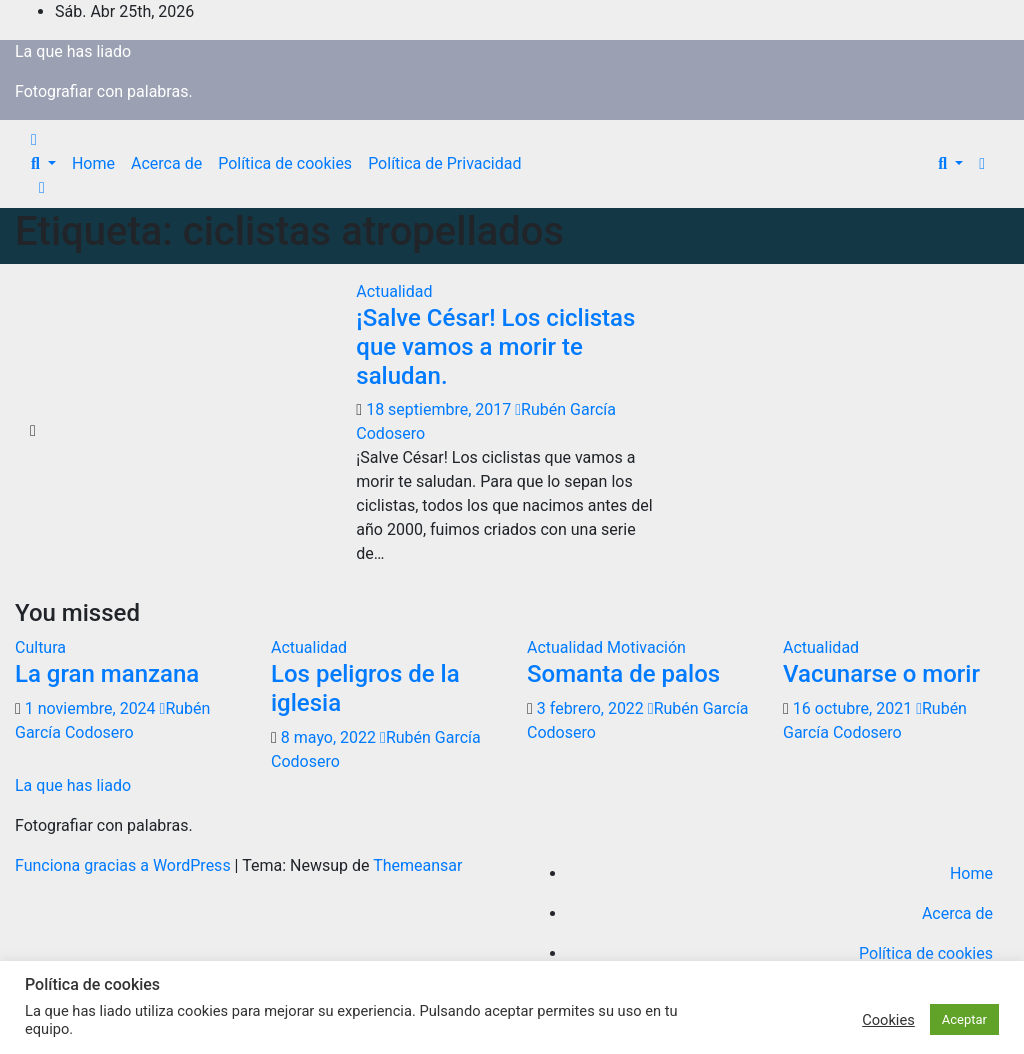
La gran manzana (107, 674)
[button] (43, 163)
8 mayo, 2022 (330, 737)
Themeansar (417, 865)
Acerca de (166, 163)
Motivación (646, 647)
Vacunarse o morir (881, 674)
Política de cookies (285, 163)
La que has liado (73, 51)
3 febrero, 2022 (592, 708)
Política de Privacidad (444, 163)
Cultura (40, 647)
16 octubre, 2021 (854, 708)
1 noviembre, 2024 (92, 708)
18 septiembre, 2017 (440, 409)
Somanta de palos (623, 674)
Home (93, 163)
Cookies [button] (888, 1020)
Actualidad (394, 291)
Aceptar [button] (964, 1019)
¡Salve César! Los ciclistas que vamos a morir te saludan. (495, 347)
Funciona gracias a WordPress (125, 865)
